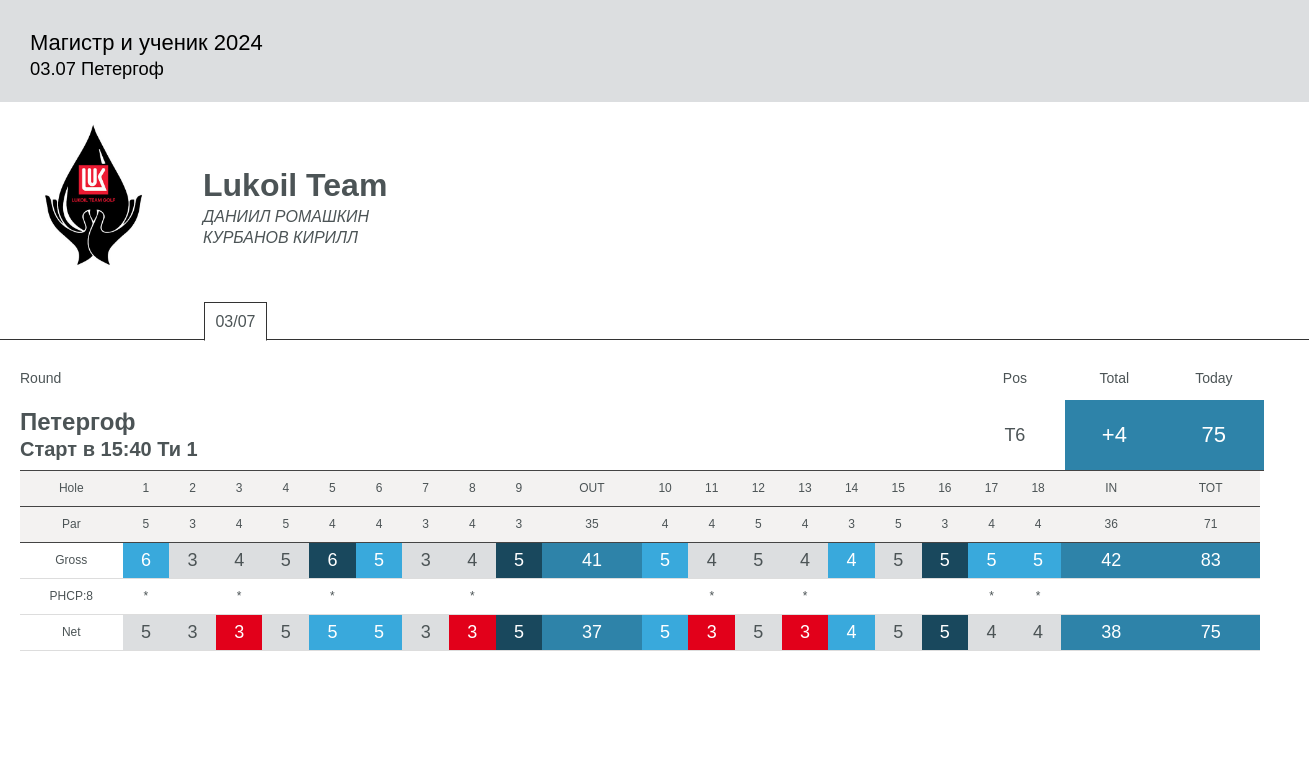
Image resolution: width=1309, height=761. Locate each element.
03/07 (235, 321)
